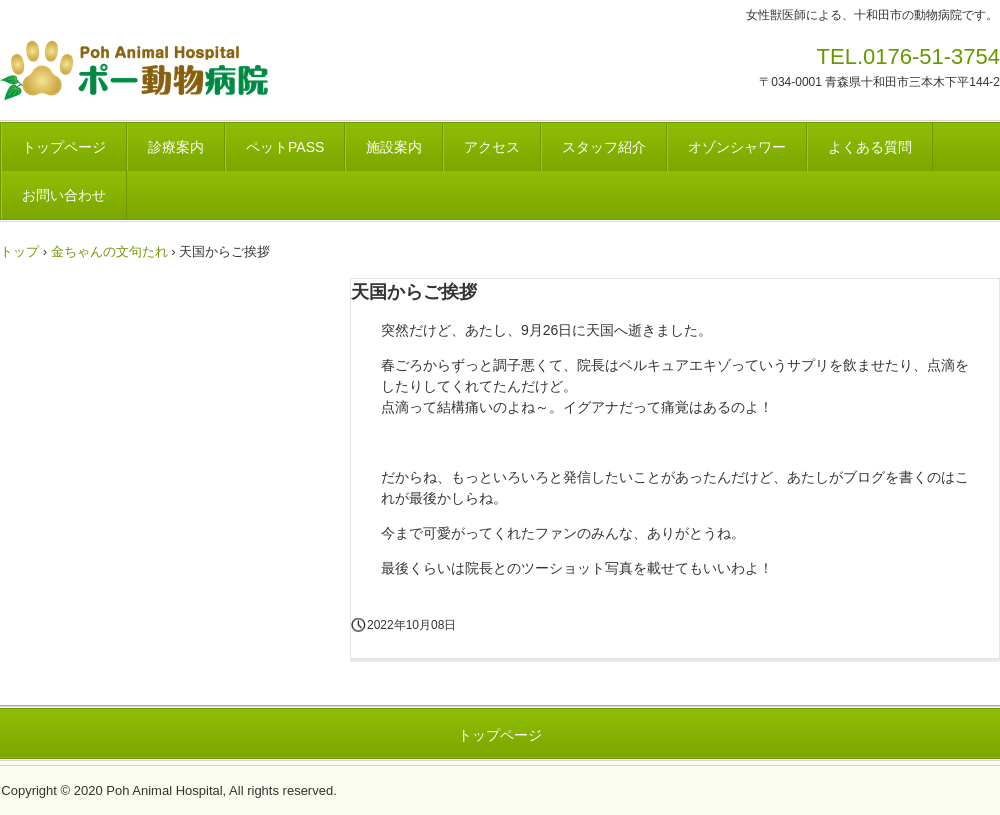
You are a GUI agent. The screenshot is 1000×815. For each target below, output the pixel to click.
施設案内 (394, 147)
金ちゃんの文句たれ (109, 251)
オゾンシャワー (737, 147)
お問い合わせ (64, 195)
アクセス (492, 147)
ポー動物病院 (197, 70)
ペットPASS (285, 147)
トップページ (64, 147)
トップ (19, 251)
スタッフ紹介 (604, 147)
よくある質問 (870, 147)
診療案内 (176, 147)
